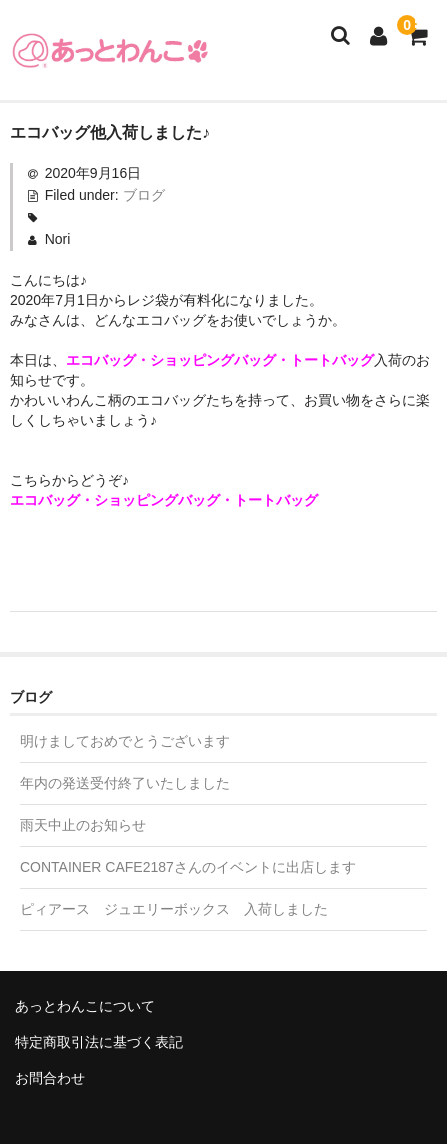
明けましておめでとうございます (125, 741)
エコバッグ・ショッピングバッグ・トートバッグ (220, 360)
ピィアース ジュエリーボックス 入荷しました (174, 909)
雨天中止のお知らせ (83, 825)
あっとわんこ (110, 50)
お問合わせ (50, 1078)
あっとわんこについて (85, 1006)
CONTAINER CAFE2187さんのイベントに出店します (188, 867)
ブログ (144, 195)
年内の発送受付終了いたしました (125, 783)
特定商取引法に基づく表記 (99, 1042)
